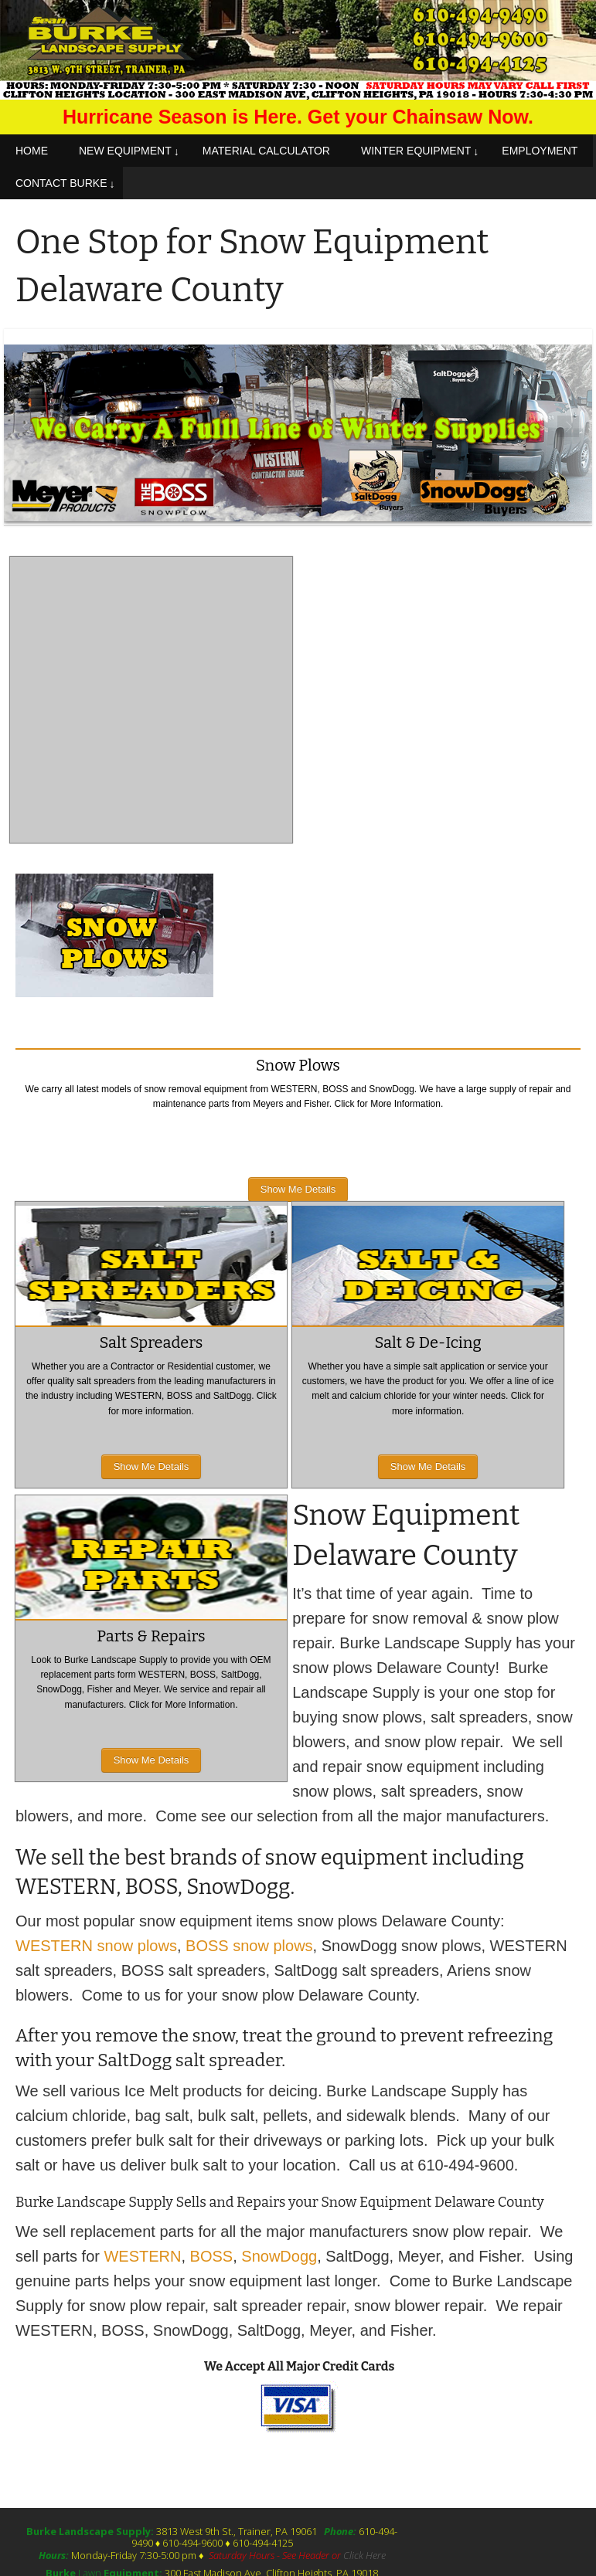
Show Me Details (298, 1189)
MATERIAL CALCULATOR (266, 150)
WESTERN (142, 2256)
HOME (31, 150)
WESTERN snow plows (96, 1945)
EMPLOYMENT (539, 150)
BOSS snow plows (249, 1945)
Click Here (364, 2555)
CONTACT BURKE (61, 183)
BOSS (211, 2256)
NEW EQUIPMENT (125, 150)
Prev (27, 427)
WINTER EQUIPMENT (416, 150)
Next (569, 427)
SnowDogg (279, 2256)
